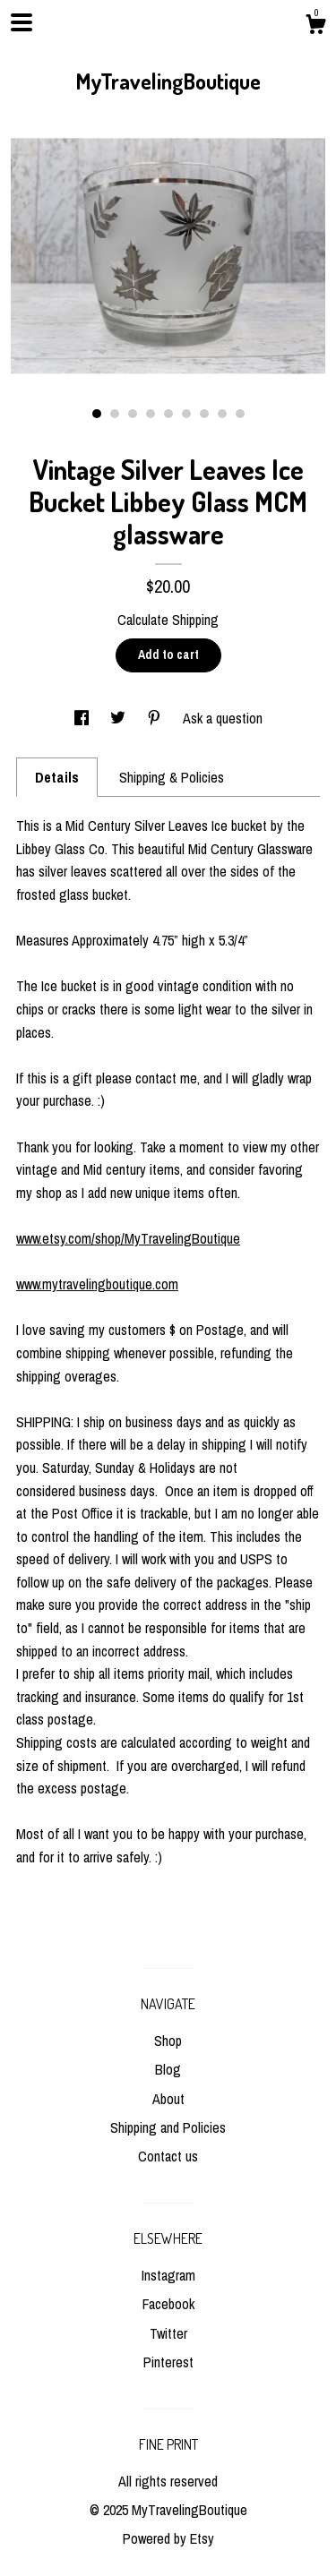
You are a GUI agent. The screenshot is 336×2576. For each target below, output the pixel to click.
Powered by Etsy (168, 2538)
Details (57, 777)
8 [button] (222, 413)
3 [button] (132, 413)
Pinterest (168, 2362)
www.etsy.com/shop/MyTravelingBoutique (128, 1238)
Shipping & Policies (171, 777)
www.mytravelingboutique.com (97, 1284)
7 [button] (204, 413)
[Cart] (315, 26)
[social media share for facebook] (83, 718)
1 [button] (96, 413)
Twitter (168, 2333)
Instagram (168, 2275)
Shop (168, 2040)
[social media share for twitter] (119, 718)
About (168, 2099)
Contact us (168, 2156)
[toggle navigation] (21, 22)
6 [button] (186, 413)
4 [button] (150, 413)
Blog (168, 2069)
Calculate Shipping (168, 619)
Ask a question (223, 718)
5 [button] (168, 413)
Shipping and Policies (168, 2127)
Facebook (168, 2304)
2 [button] (114, 413)
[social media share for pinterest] (156, 718)
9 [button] (240, 413)
